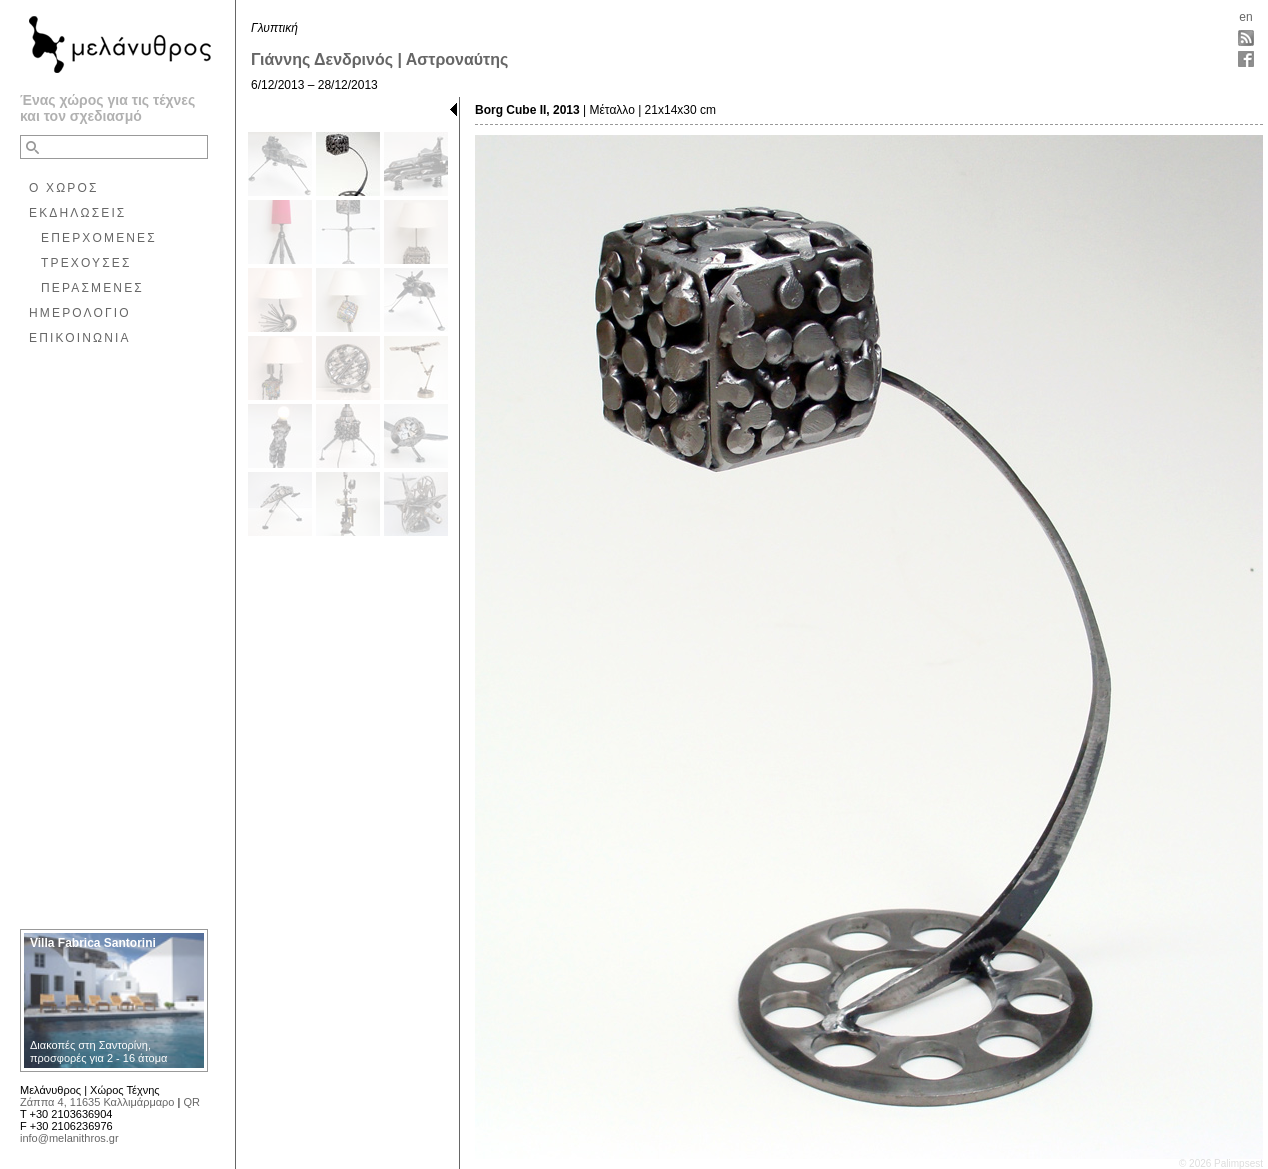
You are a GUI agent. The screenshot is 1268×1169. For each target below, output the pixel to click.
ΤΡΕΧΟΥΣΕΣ (86, 263)
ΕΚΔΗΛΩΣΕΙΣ (77, 213)
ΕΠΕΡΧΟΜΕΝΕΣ (99, 238)
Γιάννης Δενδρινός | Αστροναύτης (379, 59)
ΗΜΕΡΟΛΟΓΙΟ (80, 313)
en (1245, 17)
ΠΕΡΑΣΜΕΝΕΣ (92, 288)
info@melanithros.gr (69, 1138)
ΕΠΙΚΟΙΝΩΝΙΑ (80, 338)
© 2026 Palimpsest (1221, 1163)
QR (191, 1102)
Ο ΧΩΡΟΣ (64, 188)
